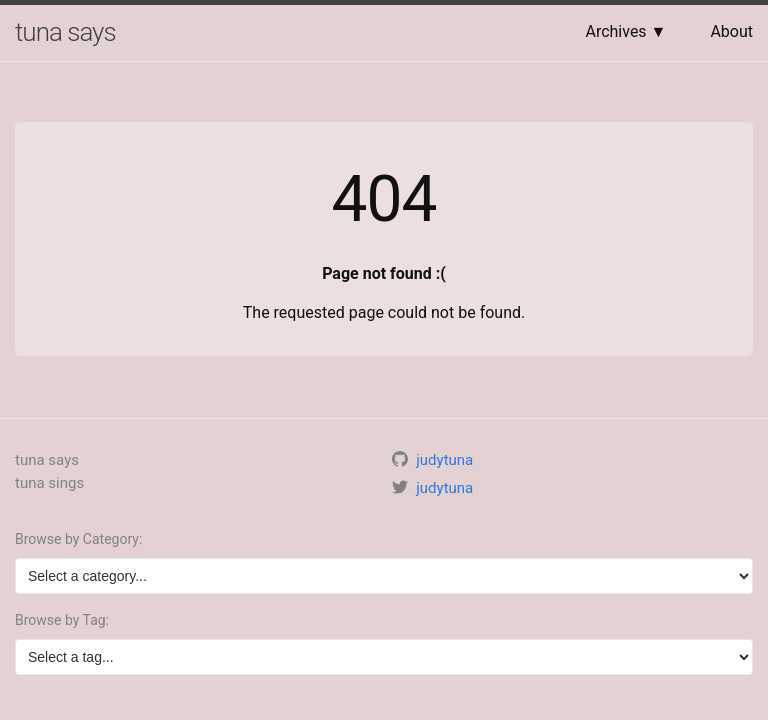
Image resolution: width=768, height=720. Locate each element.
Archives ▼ (625, 31)
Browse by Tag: (62, 620)
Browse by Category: (78, 539)
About (731, 31)
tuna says (65, 32)
